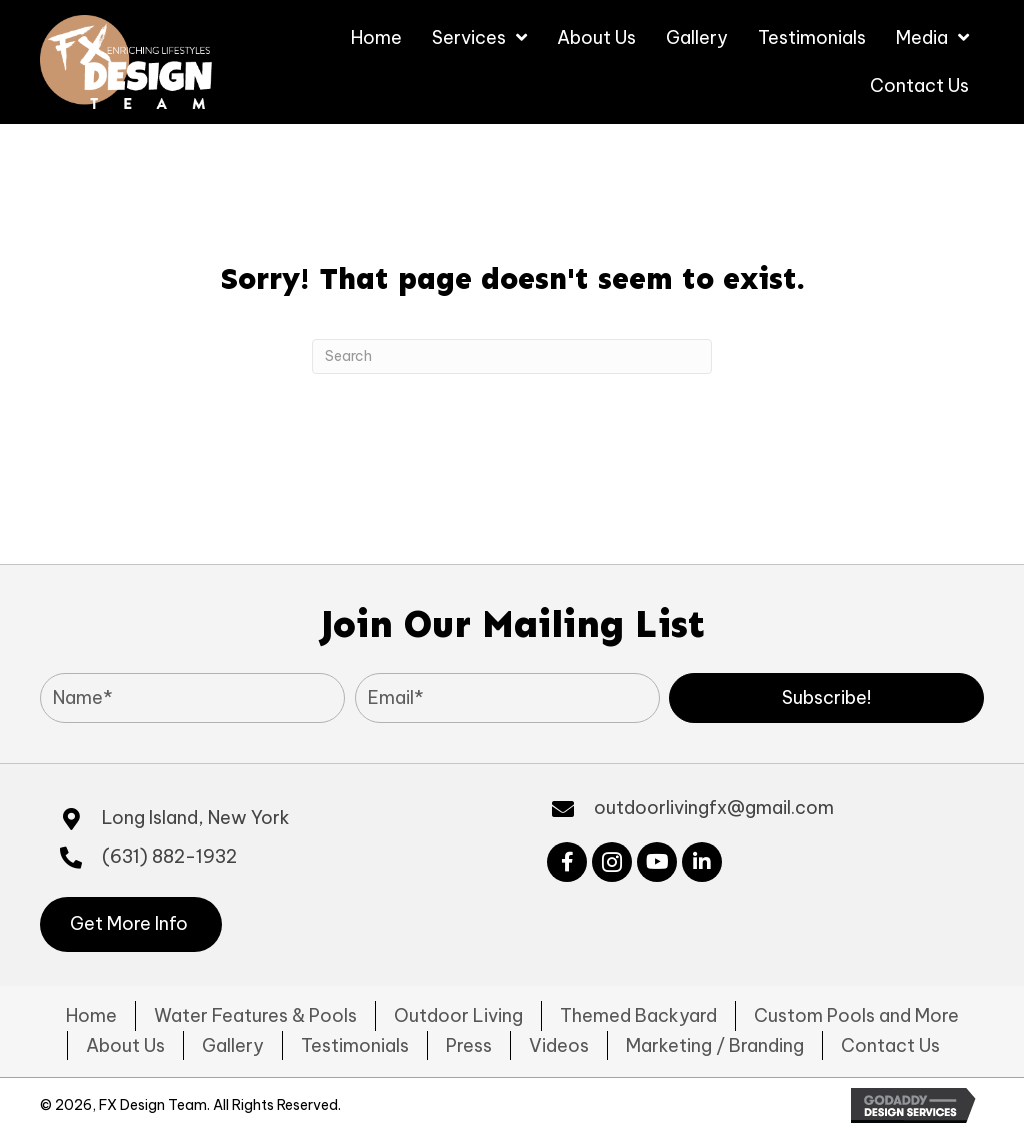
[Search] (512, 356)
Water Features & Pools (255, 1015)
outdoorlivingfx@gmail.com (714, 807)
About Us (125, 1045)
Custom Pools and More (856, 1015)
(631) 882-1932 (169, 856)
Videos (559, 1045)
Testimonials (355, 1045)
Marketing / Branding (715, 1045)
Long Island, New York (196, 817)
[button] (826, 698)
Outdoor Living (458, 1015)
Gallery (233, 1045)
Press (469, 1045)
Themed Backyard (638, 1015)
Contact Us (890, 1045)
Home (91, 1015)
